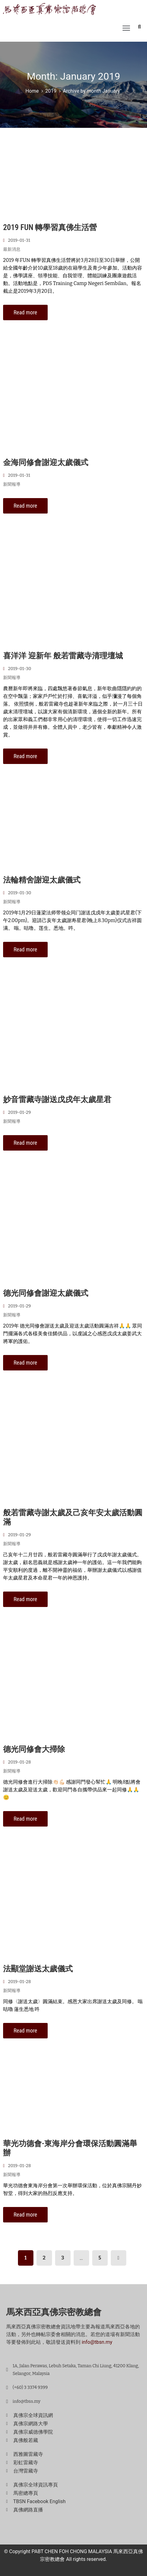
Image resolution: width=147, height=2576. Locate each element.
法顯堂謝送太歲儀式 (38, 1968)
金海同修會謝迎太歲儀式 (45, 462)
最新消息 (11, 249)
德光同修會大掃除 (34, 1749)
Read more (25, 312)
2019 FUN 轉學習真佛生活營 (50, 227)
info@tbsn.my (97, 2342)
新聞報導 (11, 484)
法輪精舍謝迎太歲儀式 (41, 879)
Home (32, 91)
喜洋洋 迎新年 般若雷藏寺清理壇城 (63, 655)
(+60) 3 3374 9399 (30, 2387)
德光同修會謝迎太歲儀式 (45, 1293)
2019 (50, 91)
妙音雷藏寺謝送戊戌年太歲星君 (57, 1099)
